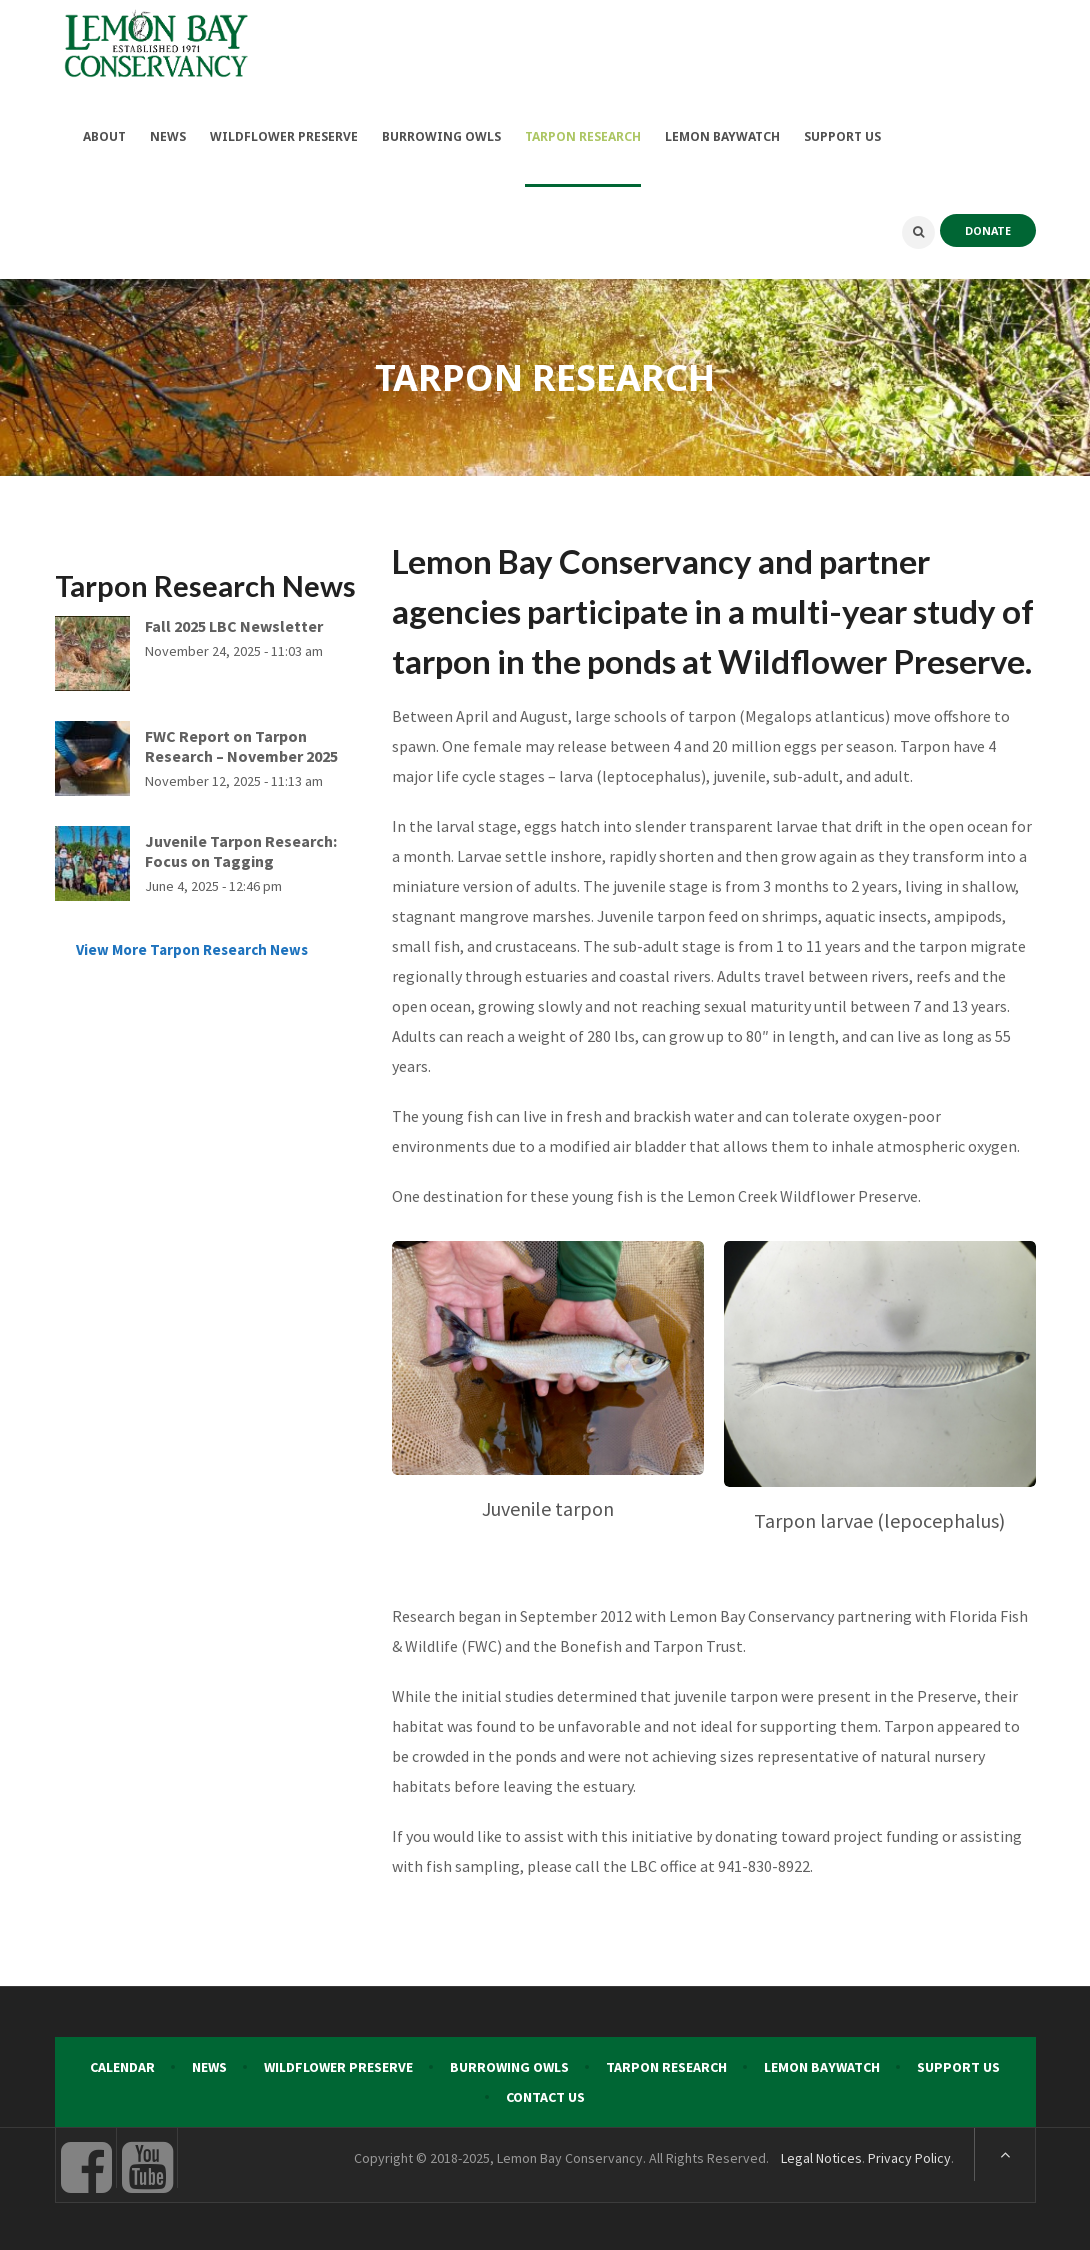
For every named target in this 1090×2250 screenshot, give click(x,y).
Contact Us (545, 2094)
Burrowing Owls (509, 2064)
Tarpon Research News (205, 581)
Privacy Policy (909, 2155)
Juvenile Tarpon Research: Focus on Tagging (241, 847)
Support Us (958, 2064)
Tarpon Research (666, 2064)
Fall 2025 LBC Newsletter (234, 622)
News (209, 2064)
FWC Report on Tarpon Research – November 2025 (241, 742)
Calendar (122, 2064)
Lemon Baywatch (822, 2064)
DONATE (988, 226)
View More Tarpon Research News (192, 945)
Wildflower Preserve (338, 2064)
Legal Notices (821, 2155)
